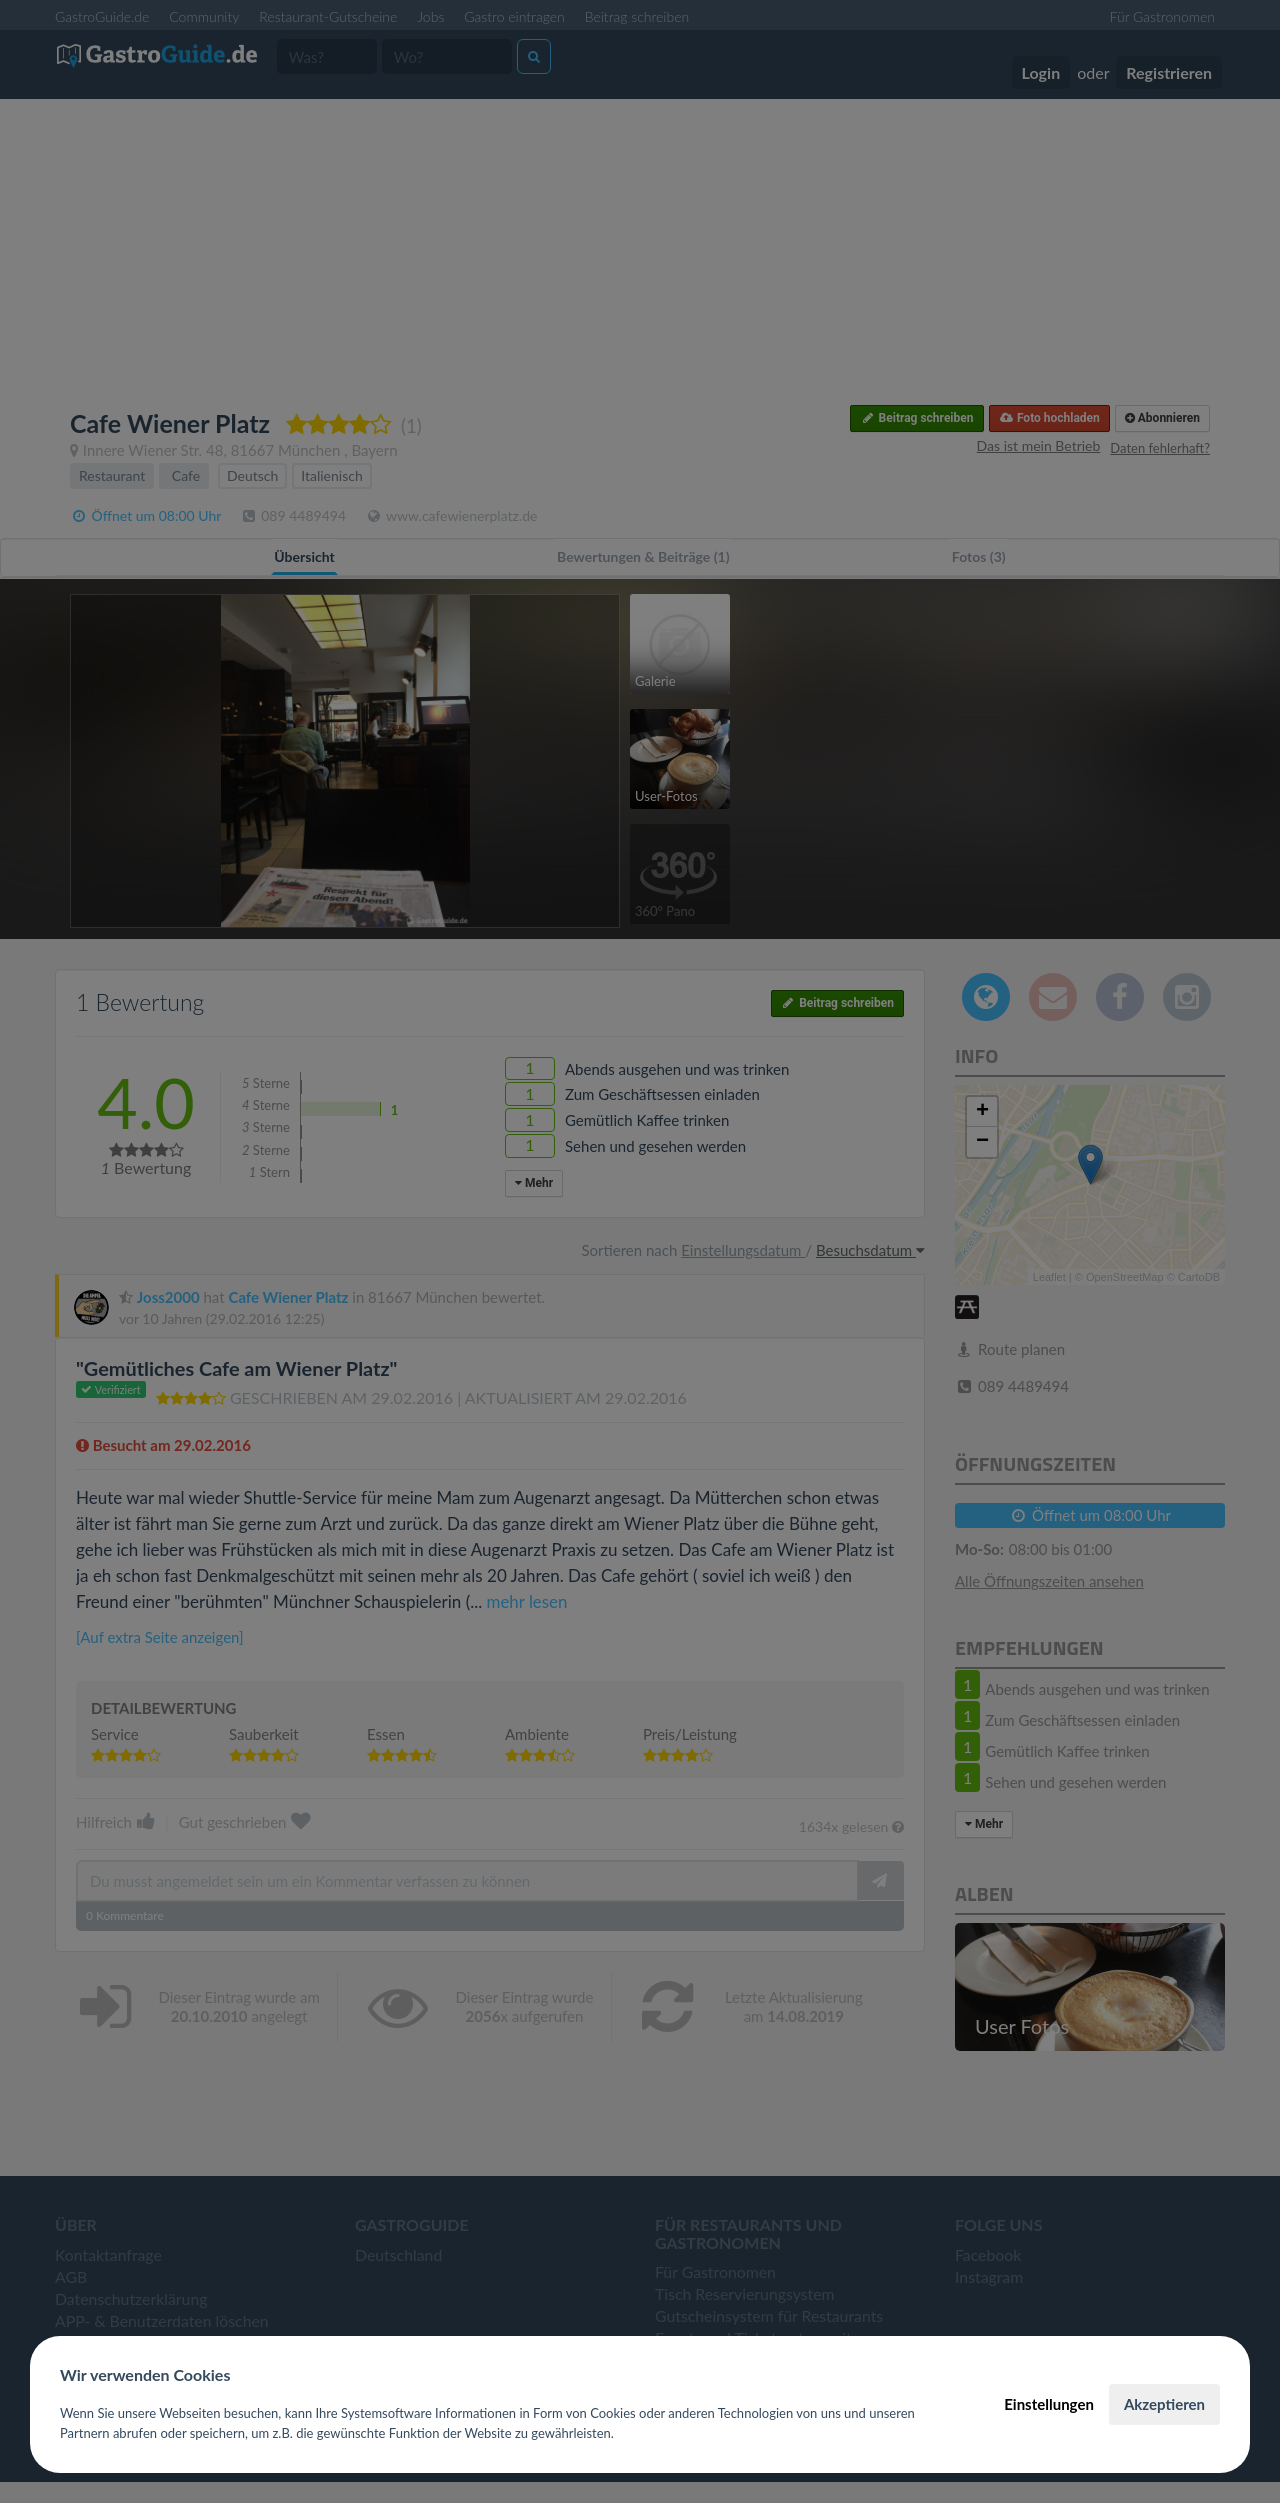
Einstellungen (1049, 2404)
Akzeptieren (1164, 2404)
